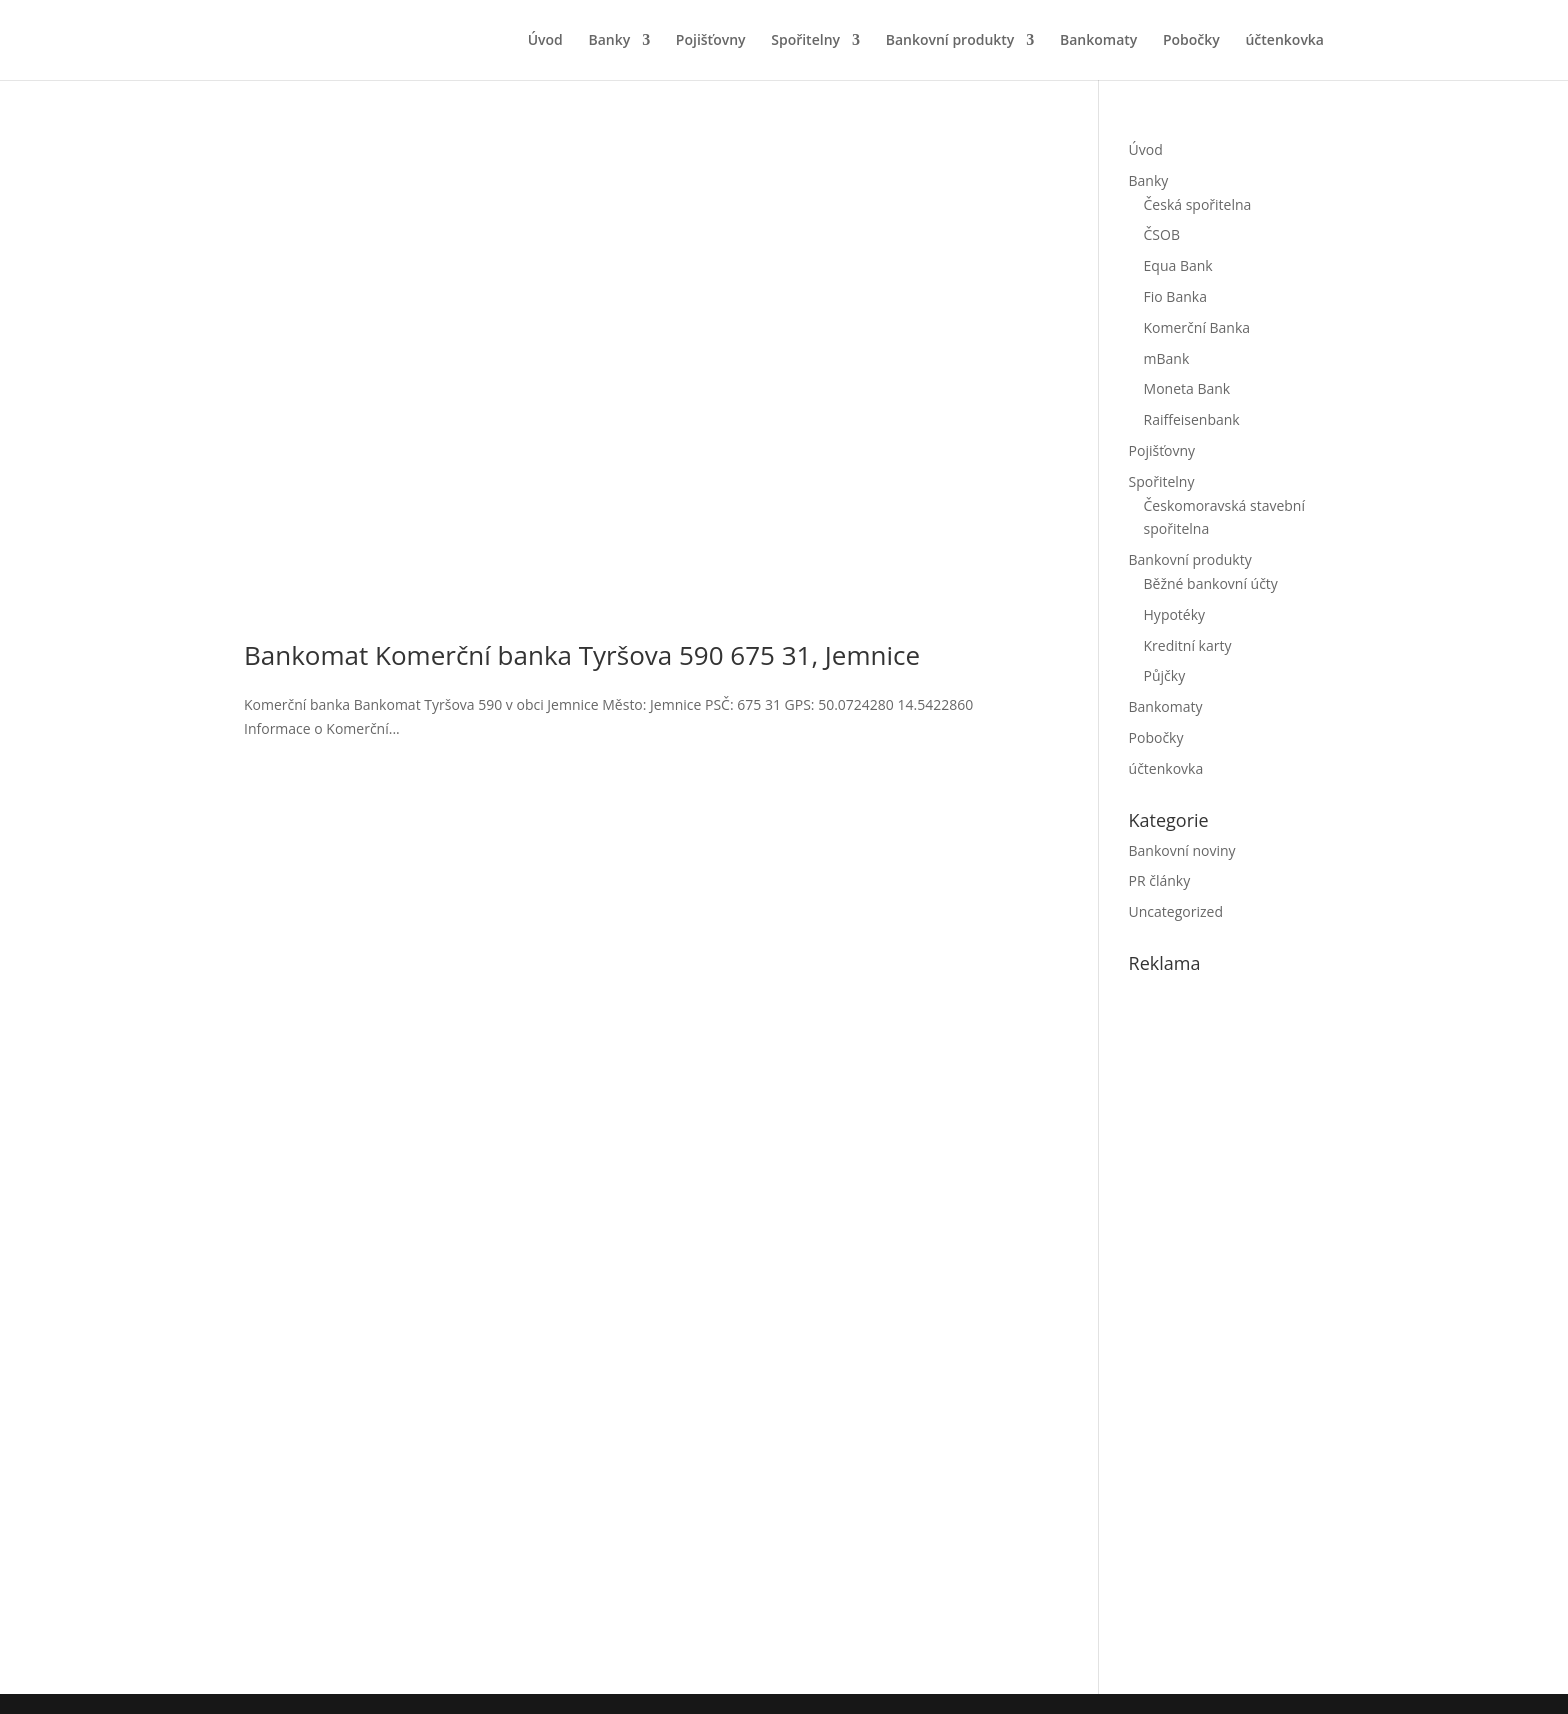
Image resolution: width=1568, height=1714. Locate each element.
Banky (609, 41)
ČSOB (1162, 234)
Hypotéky (1175, 614)
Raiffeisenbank (1192, 419)
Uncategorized (1176, 911)
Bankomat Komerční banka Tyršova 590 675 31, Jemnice (582, 655)
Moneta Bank (1187, 388)
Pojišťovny (711, 41)
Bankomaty (1098, 41)
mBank (1167, 358)
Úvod (545, 41)
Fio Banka (1175, 296)
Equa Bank (1178, 265)
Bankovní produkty (950, 41)
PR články (1160, 880)
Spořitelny (805, 41)
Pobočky (1191, 41)
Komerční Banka (1197, 327)
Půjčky (1165, 675)
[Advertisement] (1279, 1330)
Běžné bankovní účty (1211, 583)
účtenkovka (1284, 41)
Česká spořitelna (1198, 204)
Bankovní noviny (1182, 850)
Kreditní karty (1188, 645)
